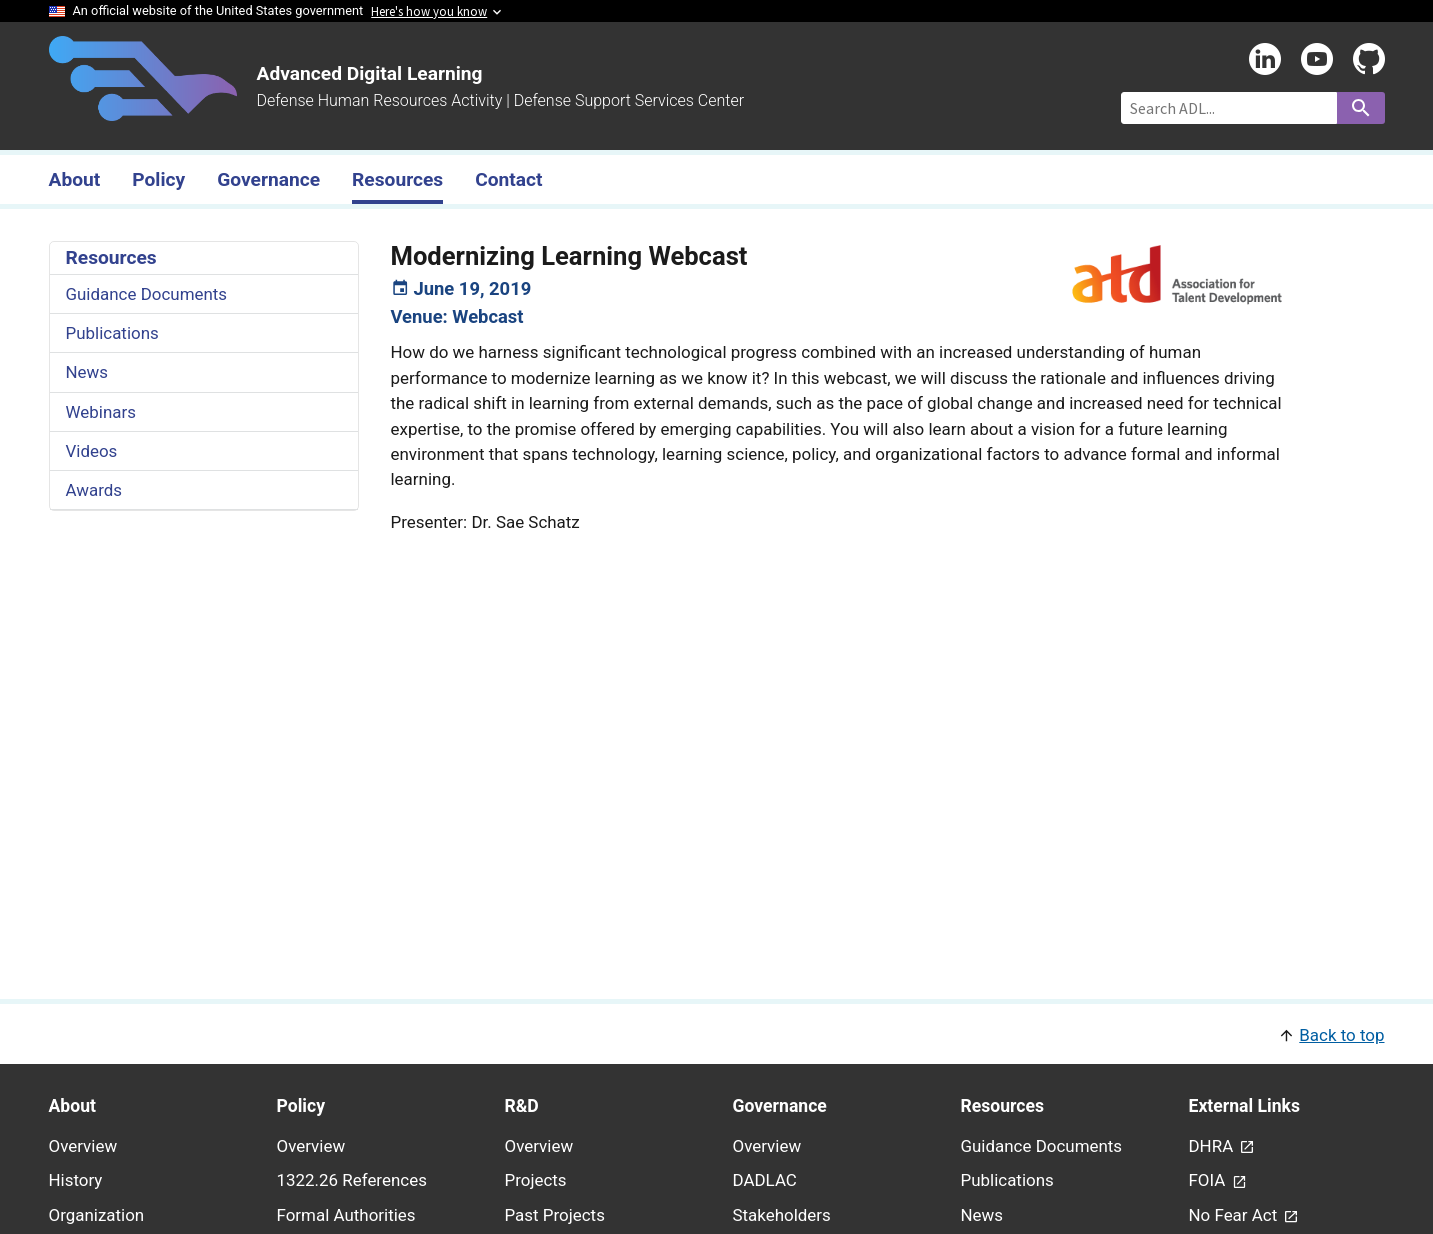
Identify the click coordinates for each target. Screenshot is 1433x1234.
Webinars (101, 412)
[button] (717, 1033)
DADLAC (765, 1180)
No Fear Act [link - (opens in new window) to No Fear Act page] (1235, 1215)
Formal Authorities (346, 1215)
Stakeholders (782, 1215)
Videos (92, 451)
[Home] (143, 109)
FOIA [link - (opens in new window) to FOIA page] (1209, 1180)
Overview (83, 1146)
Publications (112, 333)
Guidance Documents (147, 294)
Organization (97, 1215)
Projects (536, 1180)
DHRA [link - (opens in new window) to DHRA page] (1213, 1146)
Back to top (1341, 1035)
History (76, 1180)
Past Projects (555, 1215)
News (87, 372)
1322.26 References (352, 1180)
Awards (94, 490)
